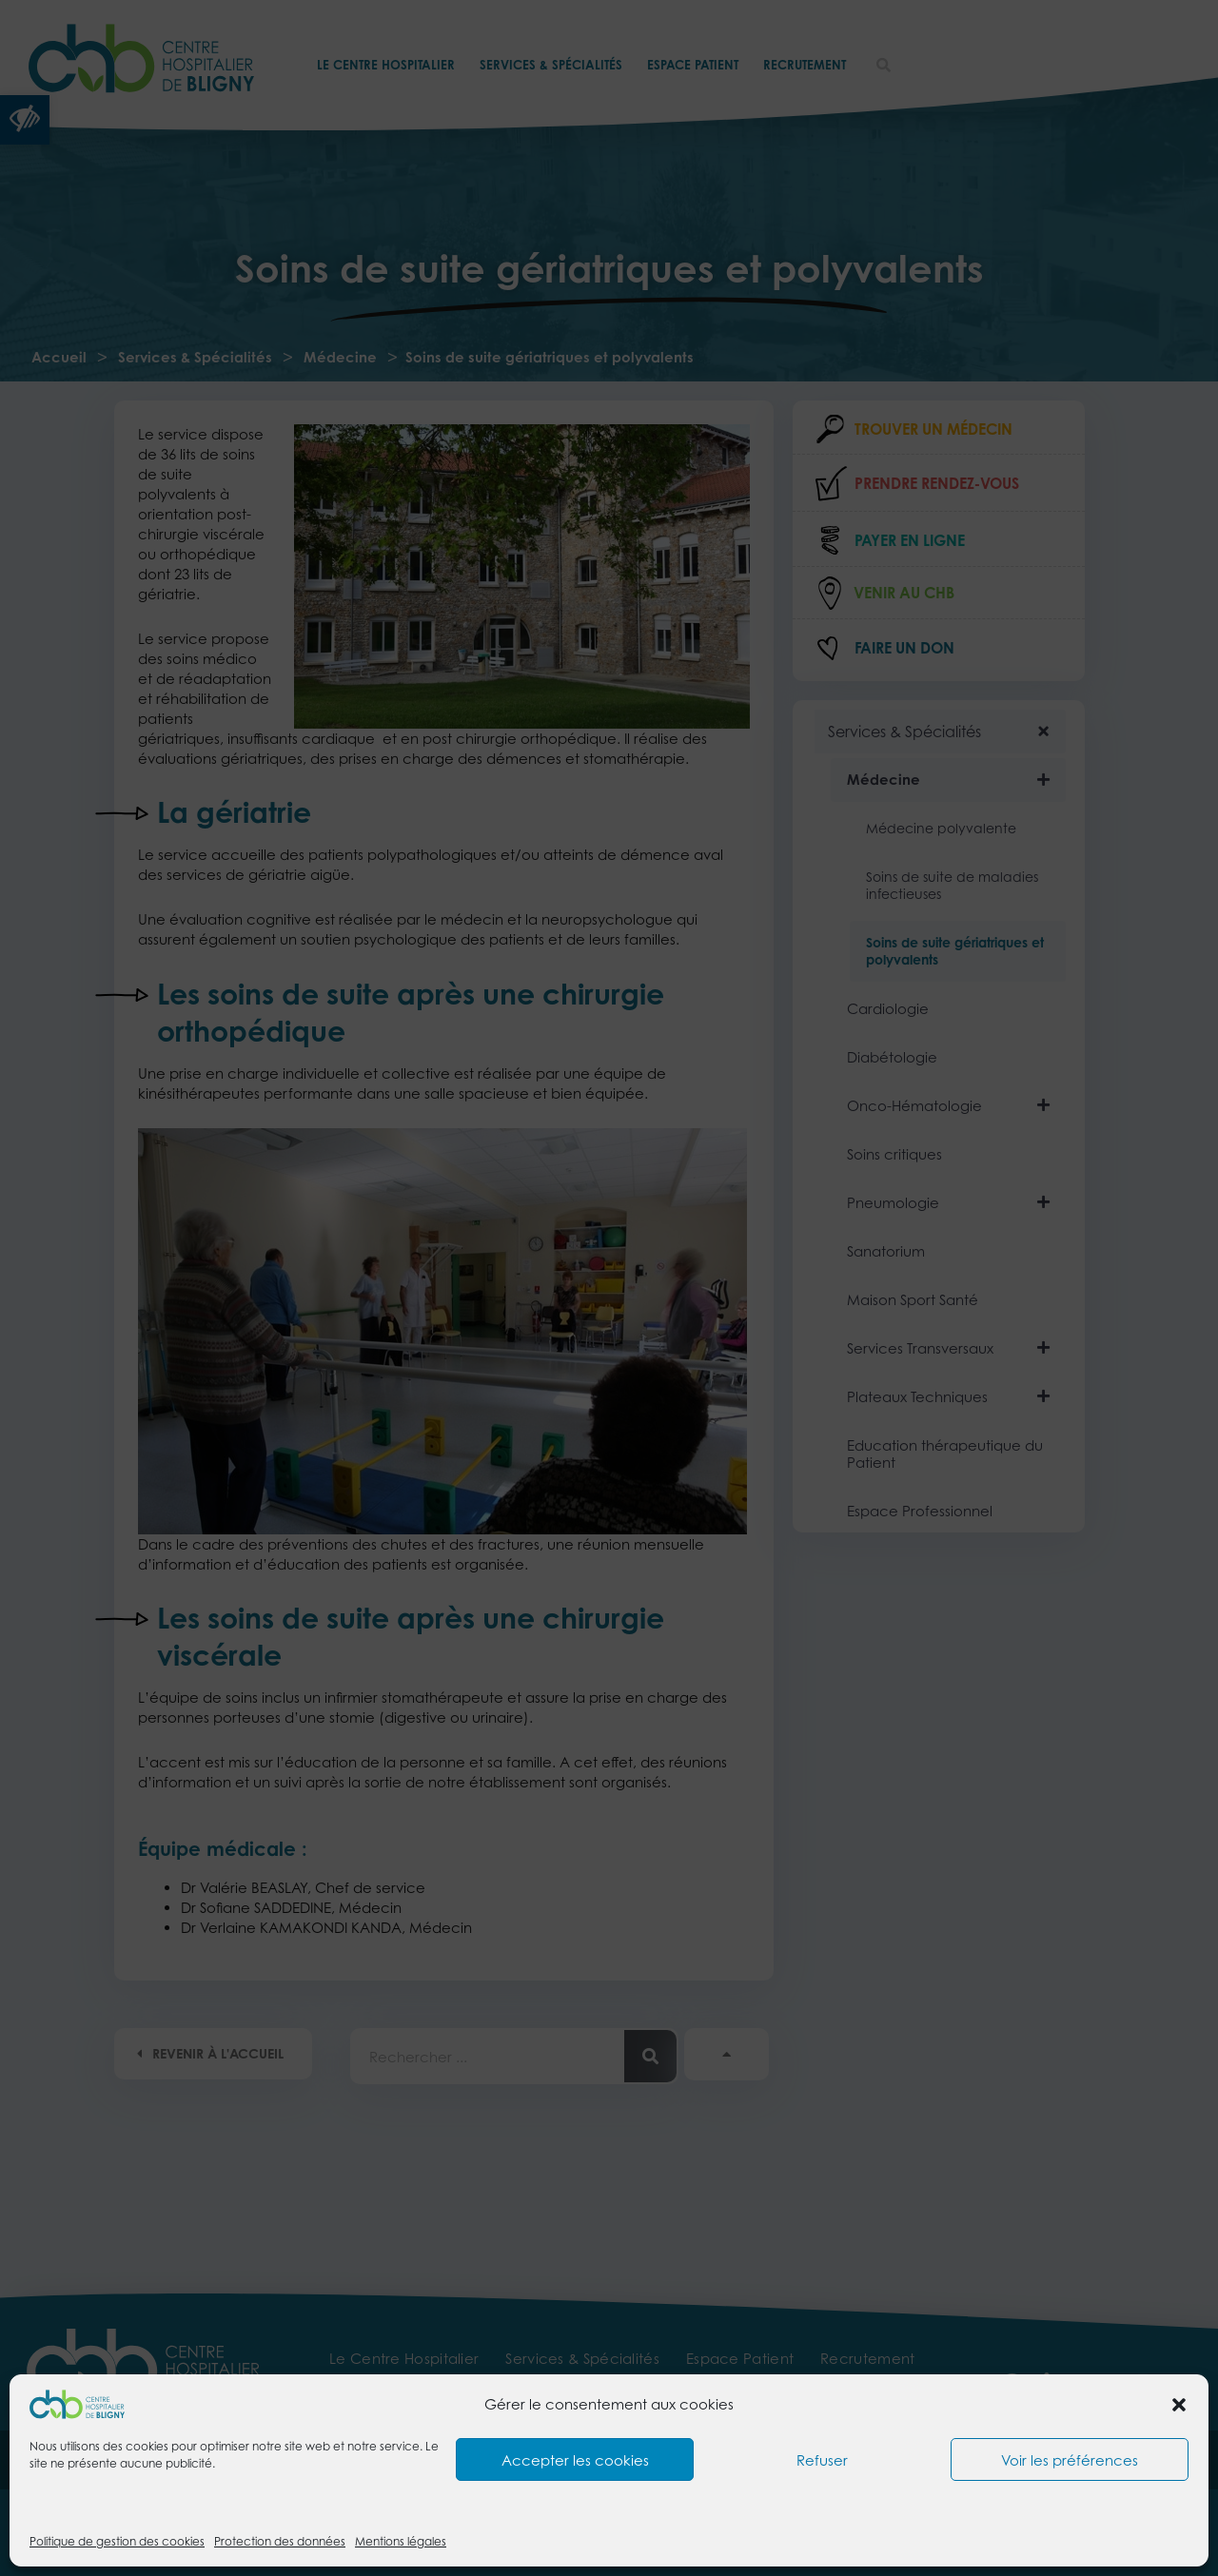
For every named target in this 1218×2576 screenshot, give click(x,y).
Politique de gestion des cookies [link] (117, 2541)
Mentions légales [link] (400, 2541)
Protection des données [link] (279, 2541)
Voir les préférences (1069, 2460)
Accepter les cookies (575, 2460)
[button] (1179, 2404)
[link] (77, 2402)
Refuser (822, 2460)
